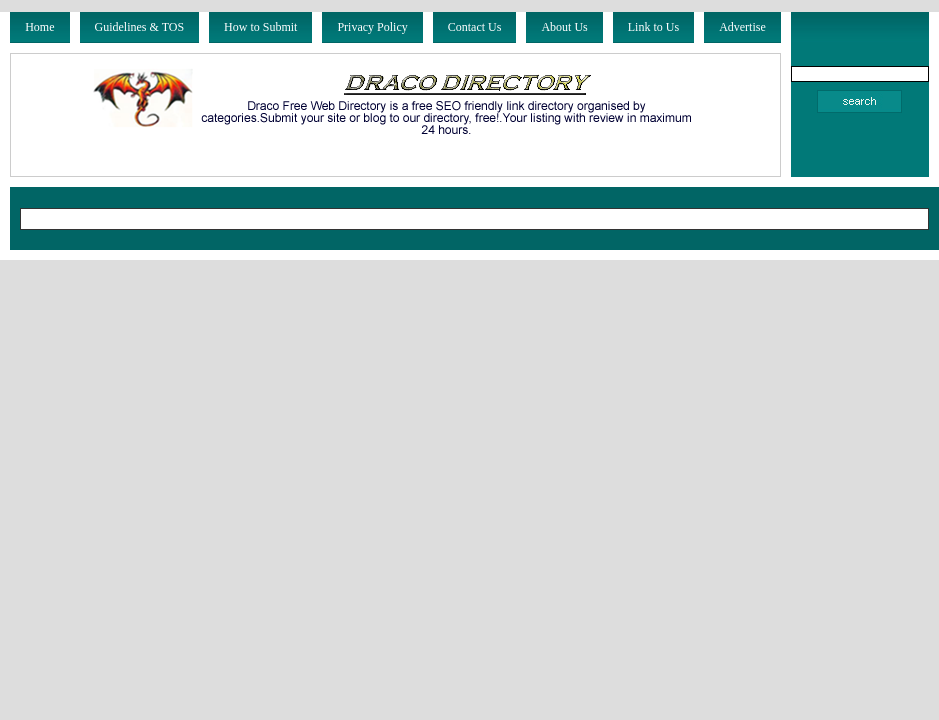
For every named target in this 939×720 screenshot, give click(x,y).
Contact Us (475, 27)
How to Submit (260, 27)
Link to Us (653, 27)
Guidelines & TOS (140, 27)
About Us (564, 27)
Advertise (742, 27)
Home (39, 27)
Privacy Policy (372, 27)
